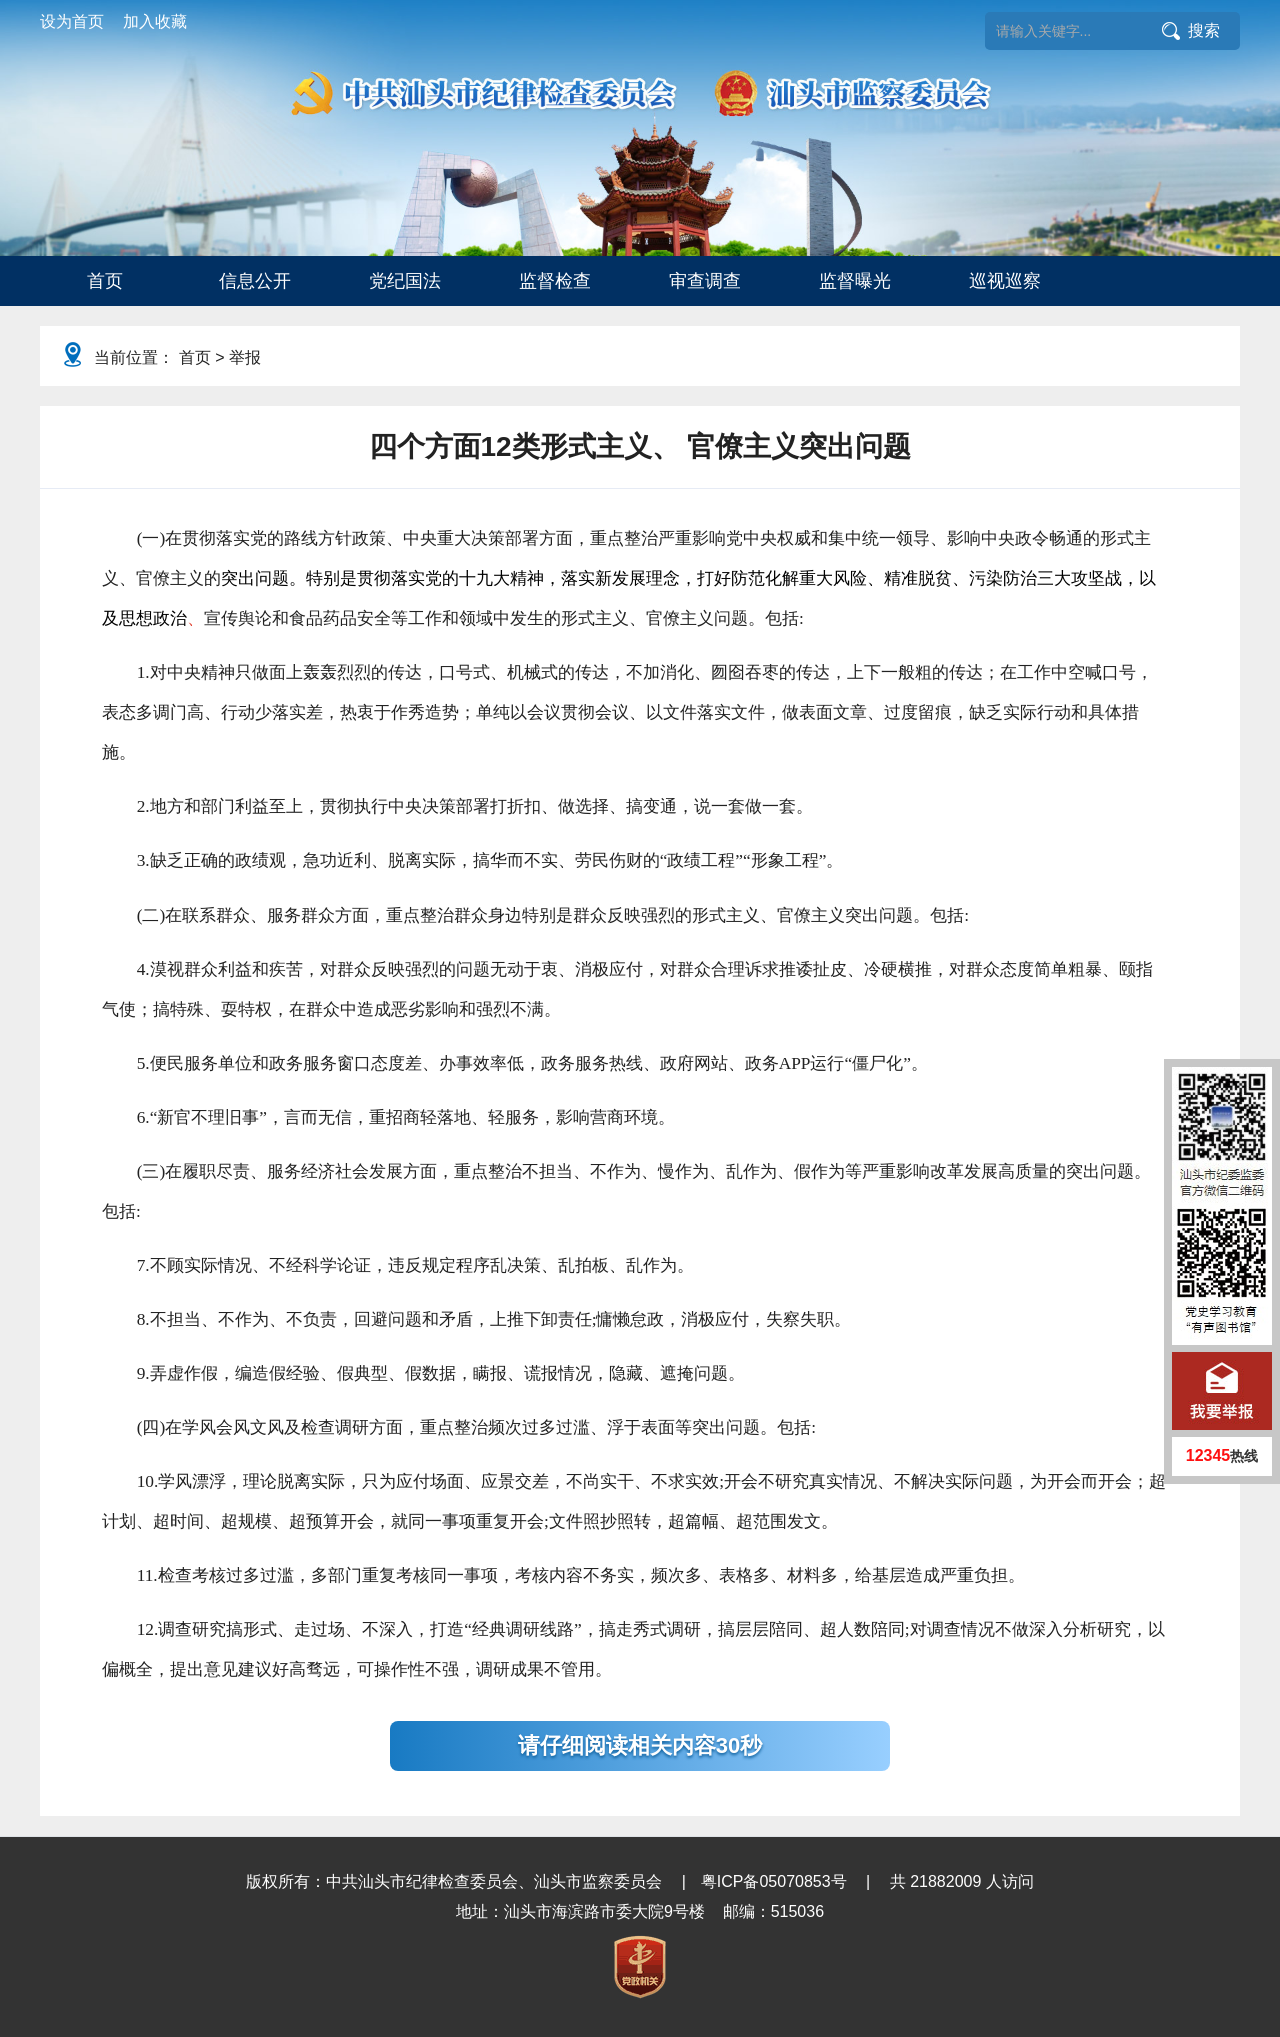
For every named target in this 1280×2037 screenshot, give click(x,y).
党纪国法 (405, 281)
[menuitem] (105, 281)
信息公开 (255, 281)
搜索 (1204, 30)
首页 (105, 281)
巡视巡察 (1005, 281)
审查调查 (705, 281)
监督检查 (555, 281)
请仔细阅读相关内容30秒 (640, 1745)
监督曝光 (855, 281)
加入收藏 (155, 21)
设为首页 (72, 21)
